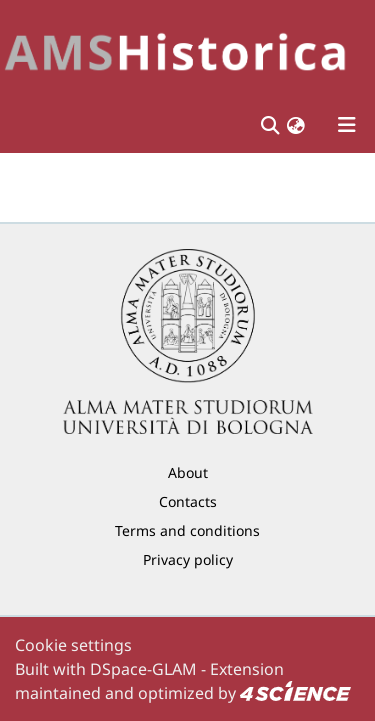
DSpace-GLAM (143, 669)
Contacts (188, 501)
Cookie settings (73, 645)
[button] (296, 125)
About (188, 472)
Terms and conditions (187, 530)
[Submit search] (269, 125)
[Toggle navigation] (347, 125)
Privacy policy (188, 559)
